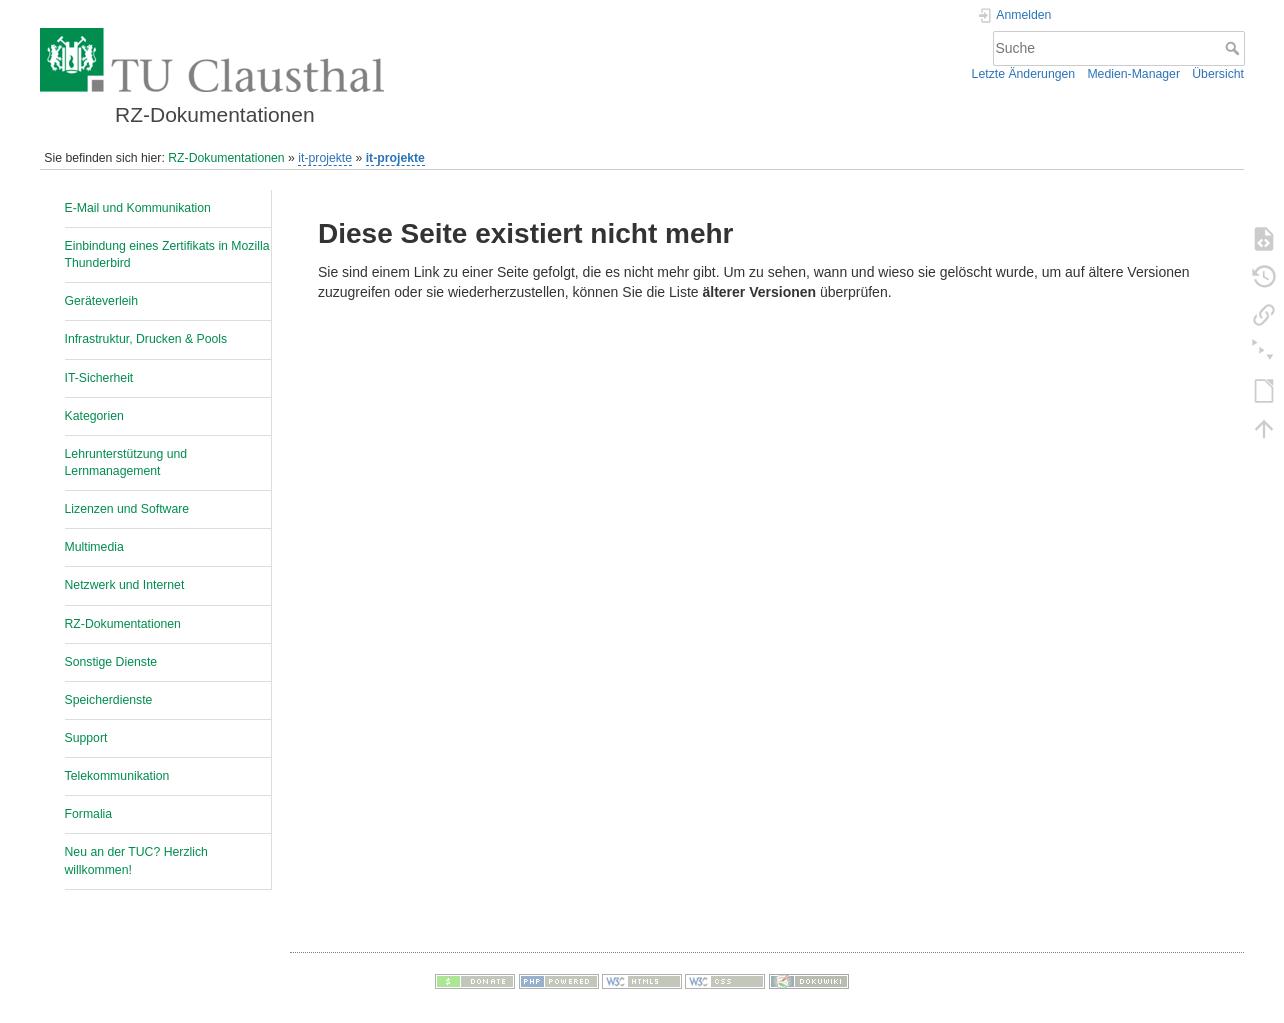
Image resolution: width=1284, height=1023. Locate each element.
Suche (1234, 48)
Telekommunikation (117, 776)
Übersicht (1218, 74)
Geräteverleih (102, 301)
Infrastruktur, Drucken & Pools (146, 339)
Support (86, 738)
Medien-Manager (1133, 74)
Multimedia (94, 547)
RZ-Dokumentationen (226, 158)
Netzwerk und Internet (125, 585)
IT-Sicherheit (99, 378)
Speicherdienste (109, 700)
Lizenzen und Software (127, 509)
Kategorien (94, 416)
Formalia (89, 814)
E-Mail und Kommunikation (138, 208)
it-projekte (325, 158)
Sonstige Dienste (111, 662)
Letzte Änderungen (1024, 74)
